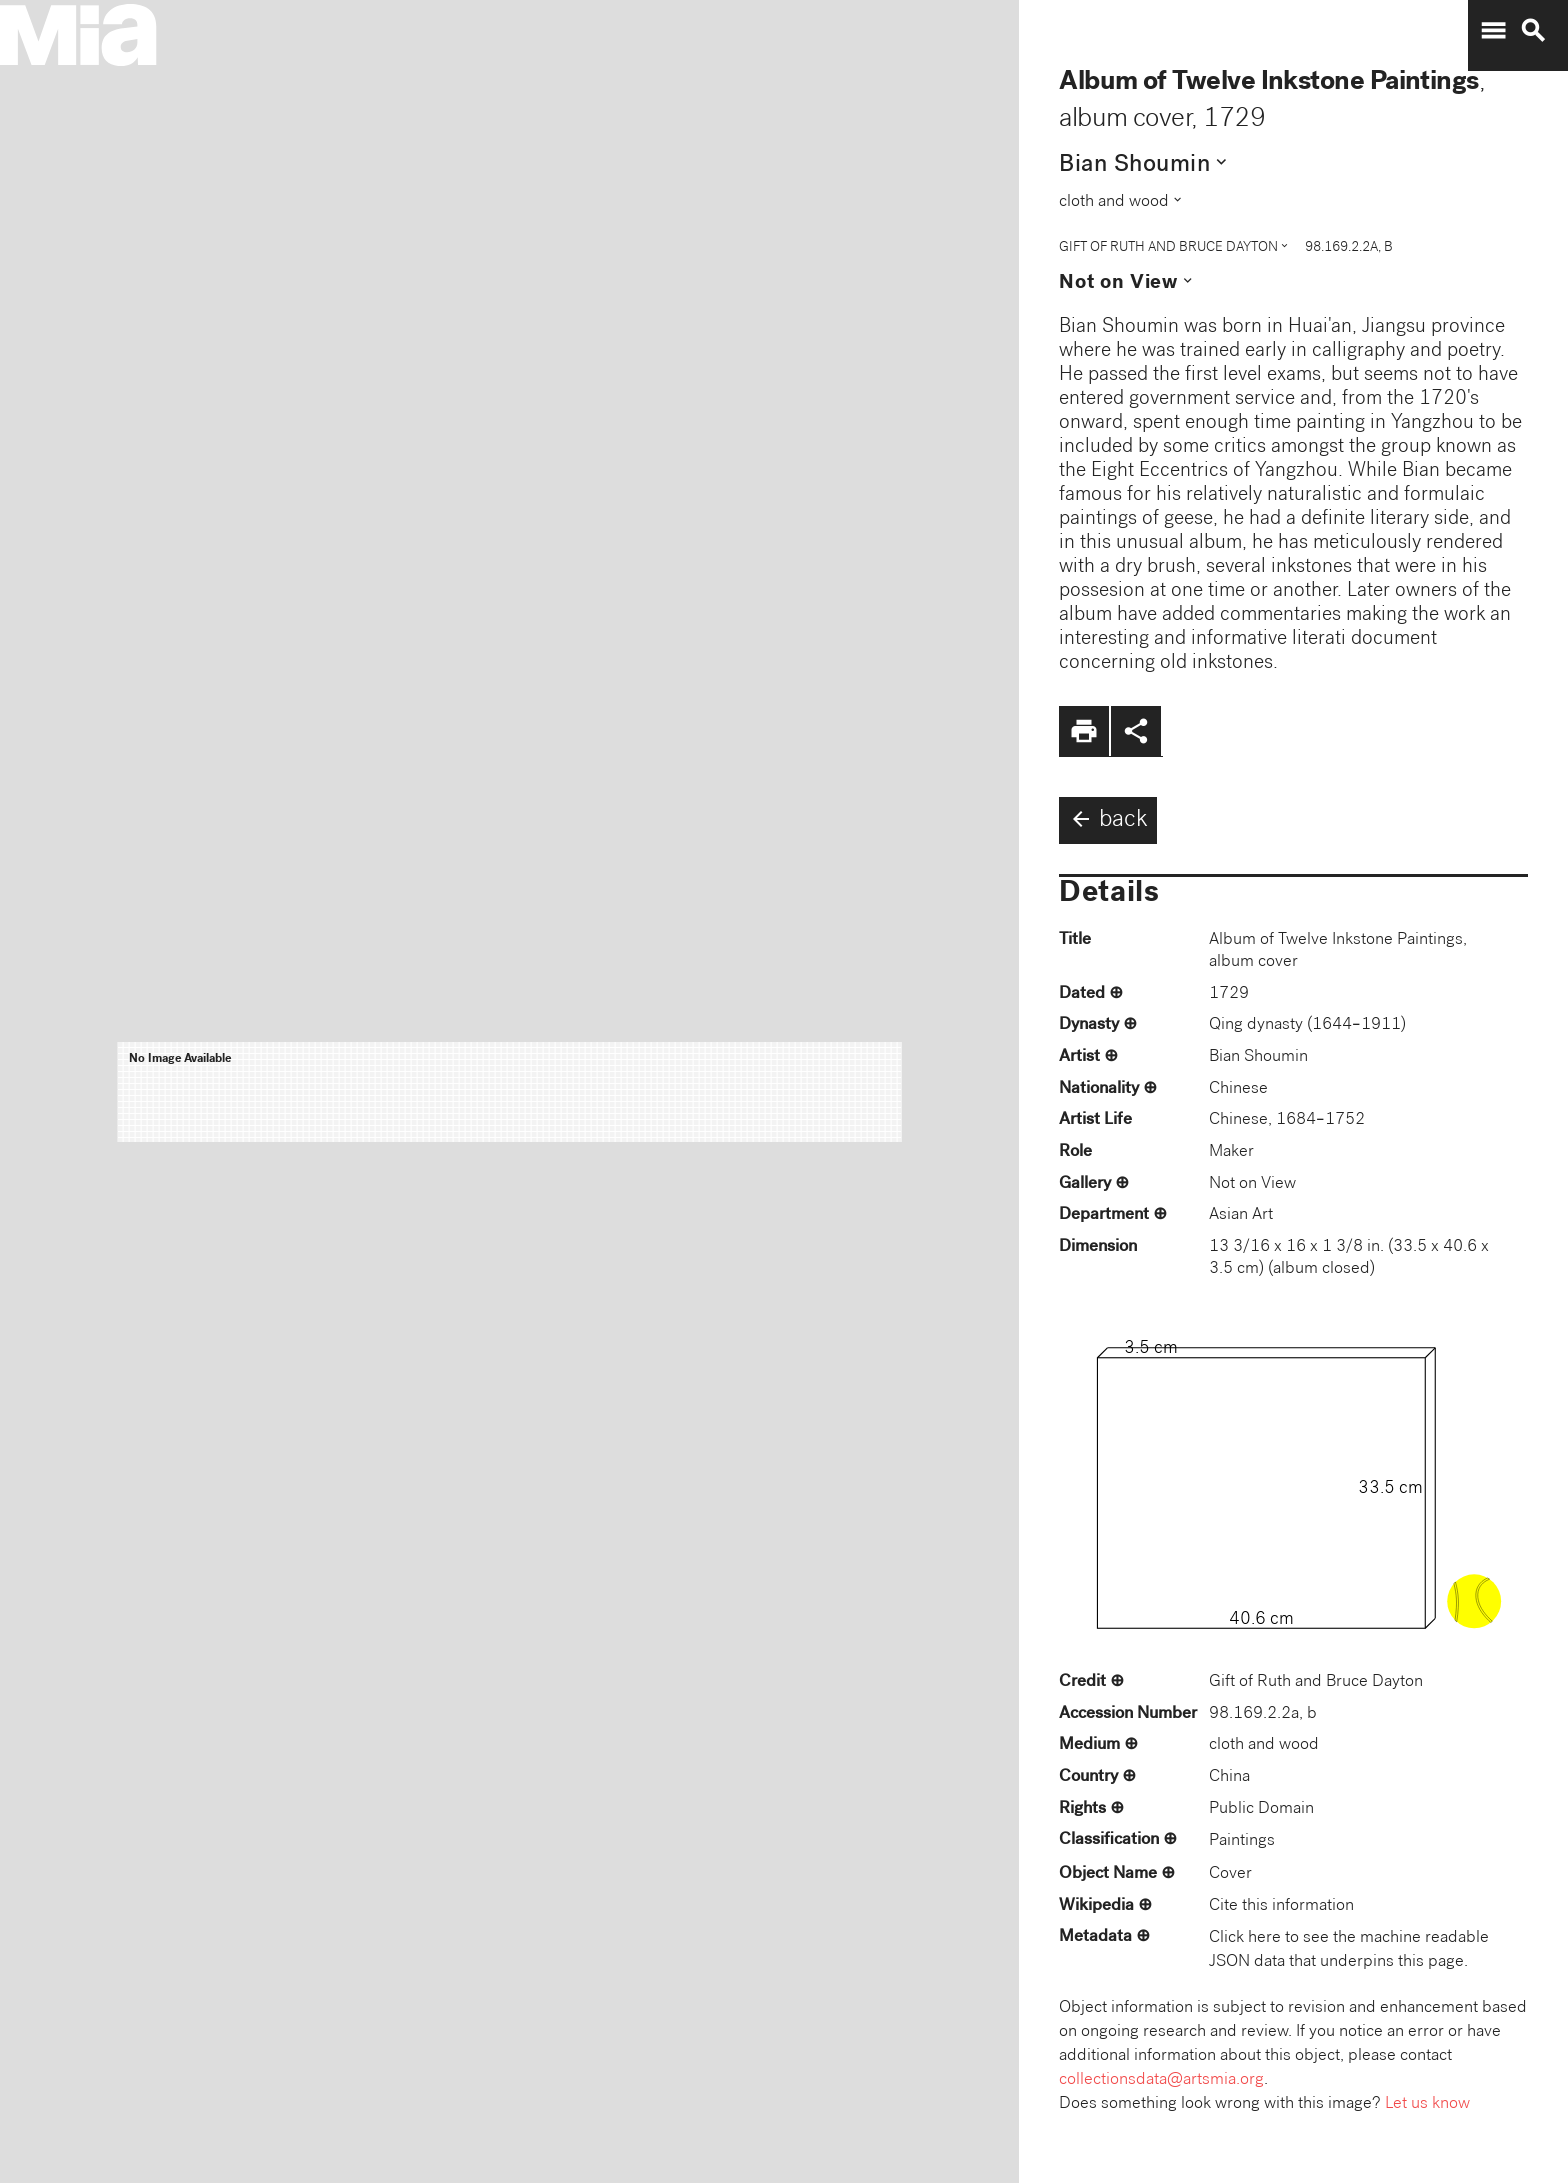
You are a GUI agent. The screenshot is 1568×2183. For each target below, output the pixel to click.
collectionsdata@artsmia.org (1161, 2080)
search (1533, 31)
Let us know (1427, 2104)
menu (1493, 31)
